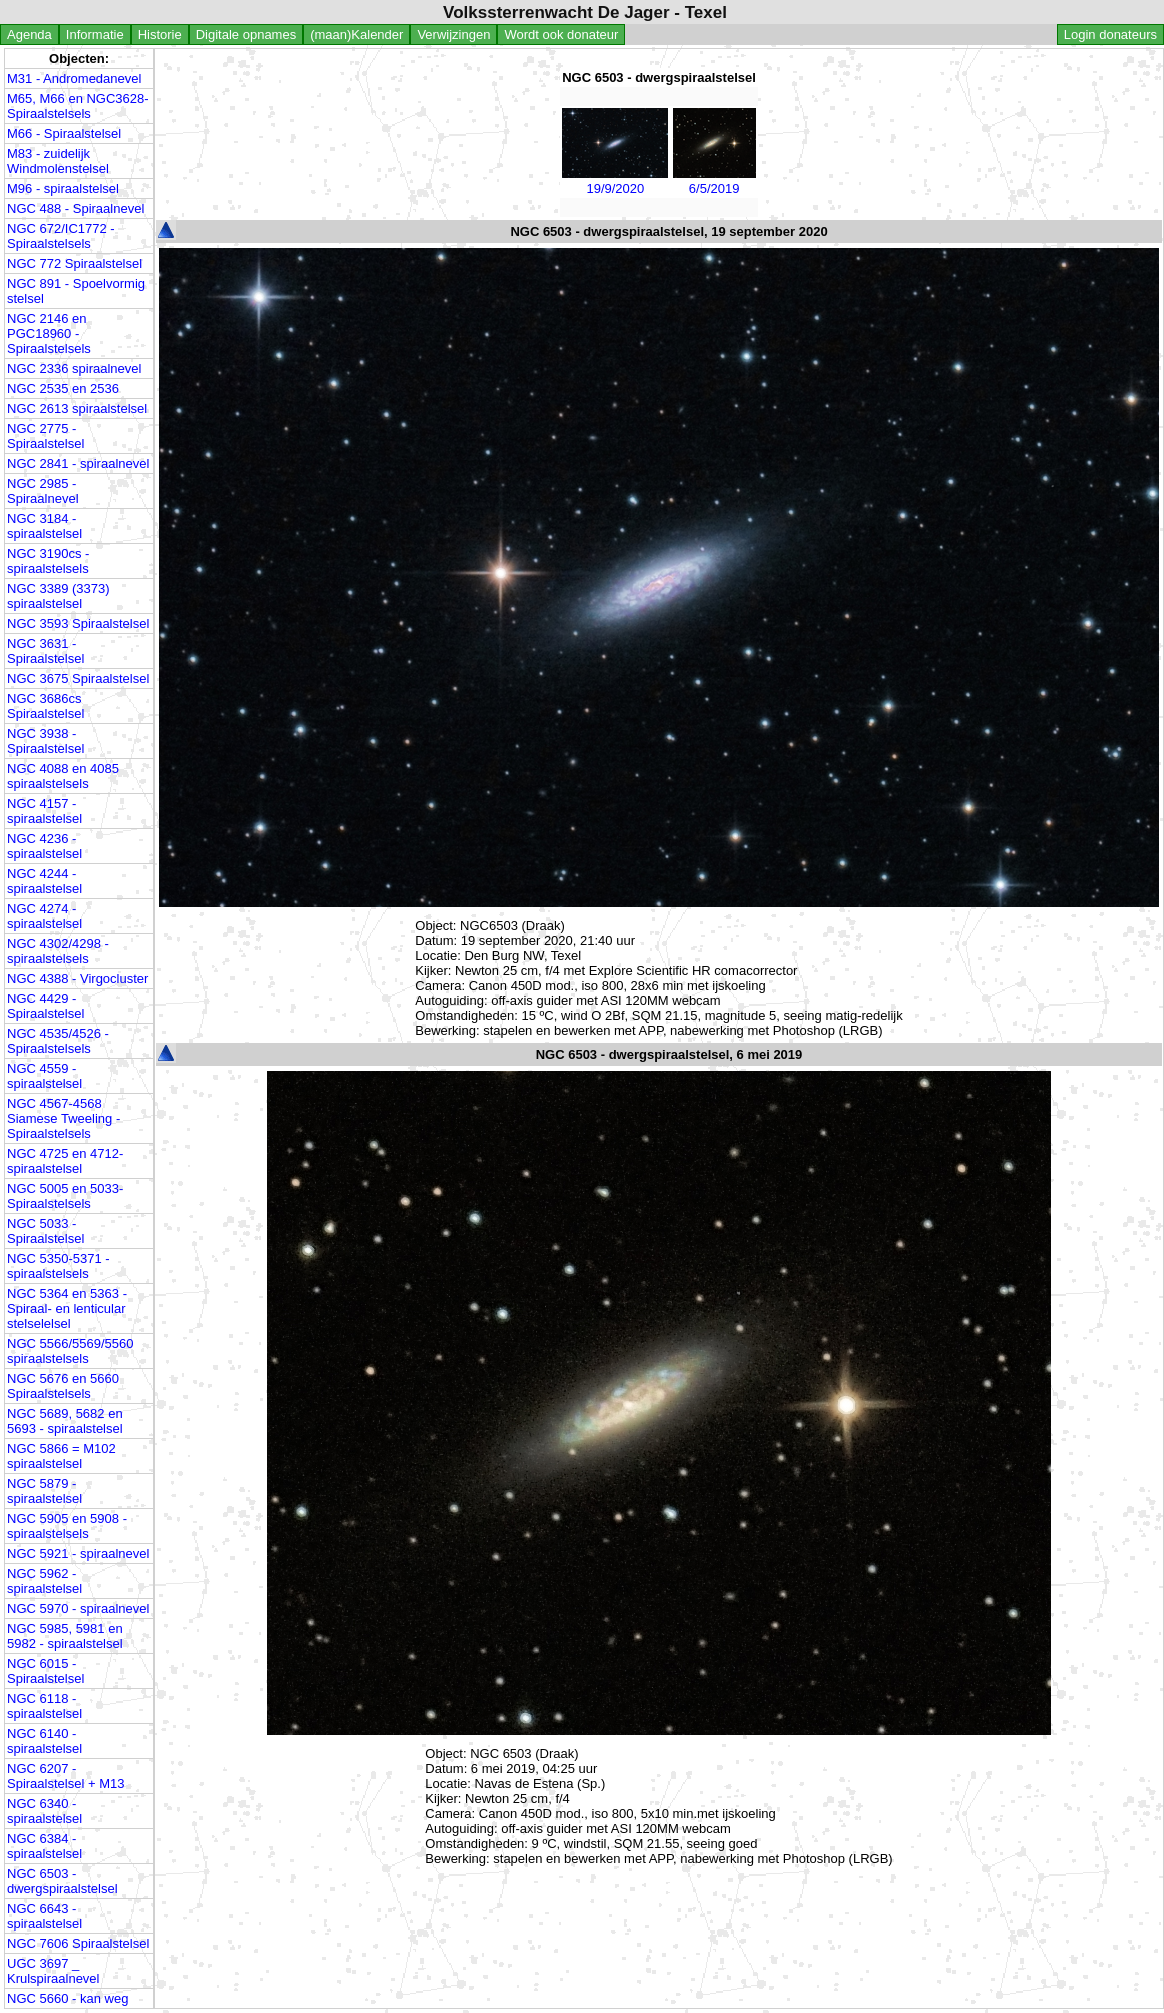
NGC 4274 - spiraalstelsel (44, 916)
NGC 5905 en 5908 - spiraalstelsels (67, 1526)
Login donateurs (1110, 34)
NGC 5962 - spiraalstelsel (44, 1581)
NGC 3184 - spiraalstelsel (44, 526)
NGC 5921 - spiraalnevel (78, 1553)
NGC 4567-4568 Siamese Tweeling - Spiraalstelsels (63, 1118)
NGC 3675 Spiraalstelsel (78, 678)
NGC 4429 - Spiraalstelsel (45, 1006)
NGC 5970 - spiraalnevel (78, 1608)
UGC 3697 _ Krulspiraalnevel (53, 1971)
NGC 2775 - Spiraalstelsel (45, 436)
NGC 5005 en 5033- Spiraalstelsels (65, 1196)
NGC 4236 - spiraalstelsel (44, 846)
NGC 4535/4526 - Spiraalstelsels (58, 1041)
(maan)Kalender (356, 34)
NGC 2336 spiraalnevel (74, 368)
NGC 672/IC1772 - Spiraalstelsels (61, 236)
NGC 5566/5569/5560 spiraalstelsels (70, 1351)
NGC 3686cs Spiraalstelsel (45, 706)
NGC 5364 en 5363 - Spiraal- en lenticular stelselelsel (67, 1308)
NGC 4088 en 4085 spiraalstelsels (63, 776)
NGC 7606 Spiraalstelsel (78, 1943)
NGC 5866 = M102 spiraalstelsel (61, 1456)
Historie (160, 34)
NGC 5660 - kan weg (67, 1998)
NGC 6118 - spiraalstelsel (44, 1706)
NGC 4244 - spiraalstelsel (44, 881)
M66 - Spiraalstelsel (64, 133)
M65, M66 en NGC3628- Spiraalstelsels (78, 106)
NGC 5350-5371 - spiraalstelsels (58, 1266)
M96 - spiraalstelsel (63, 188)
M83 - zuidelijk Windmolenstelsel (58, 161)
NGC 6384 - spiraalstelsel (44, 1846)
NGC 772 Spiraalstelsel (74, 263)
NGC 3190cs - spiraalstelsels (48, 561)
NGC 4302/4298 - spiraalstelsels (58, 951)
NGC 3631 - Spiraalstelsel (45, 651)
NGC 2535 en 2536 (63, 388)
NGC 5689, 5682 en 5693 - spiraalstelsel (65, 1421)
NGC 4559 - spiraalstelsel (44, 1076)
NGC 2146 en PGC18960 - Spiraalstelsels (49, 333)
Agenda (29, 34)
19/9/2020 (615, 181)
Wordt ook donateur (561, 34)
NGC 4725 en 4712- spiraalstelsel (65, 1161)
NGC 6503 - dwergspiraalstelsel (62, 1881)
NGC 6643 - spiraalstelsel (44, 1916)
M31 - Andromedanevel (74, 78)
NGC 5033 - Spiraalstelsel (45, 1231)
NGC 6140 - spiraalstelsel (44, 1741)
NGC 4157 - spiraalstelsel (44, 811)
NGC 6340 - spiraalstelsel (44, 1811)
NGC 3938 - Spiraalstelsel (45, 741)
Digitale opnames (246, 34)
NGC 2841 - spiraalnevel (78, 463)
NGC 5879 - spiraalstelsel (44, 1491)
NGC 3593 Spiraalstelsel (78, 623)
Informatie (95, 34)
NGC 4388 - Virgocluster (77, 978)
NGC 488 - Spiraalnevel (75, 208)
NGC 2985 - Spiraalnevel (43, 491)
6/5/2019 (714, 181)
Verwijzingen (453, 34)
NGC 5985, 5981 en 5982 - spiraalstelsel (65, 1636)
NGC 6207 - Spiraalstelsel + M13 (65, 1776)
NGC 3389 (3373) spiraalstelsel (58, 596)
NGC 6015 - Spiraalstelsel (45, 1671)
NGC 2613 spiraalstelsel (77, 408)
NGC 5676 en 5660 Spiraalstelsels (63, 1386)
